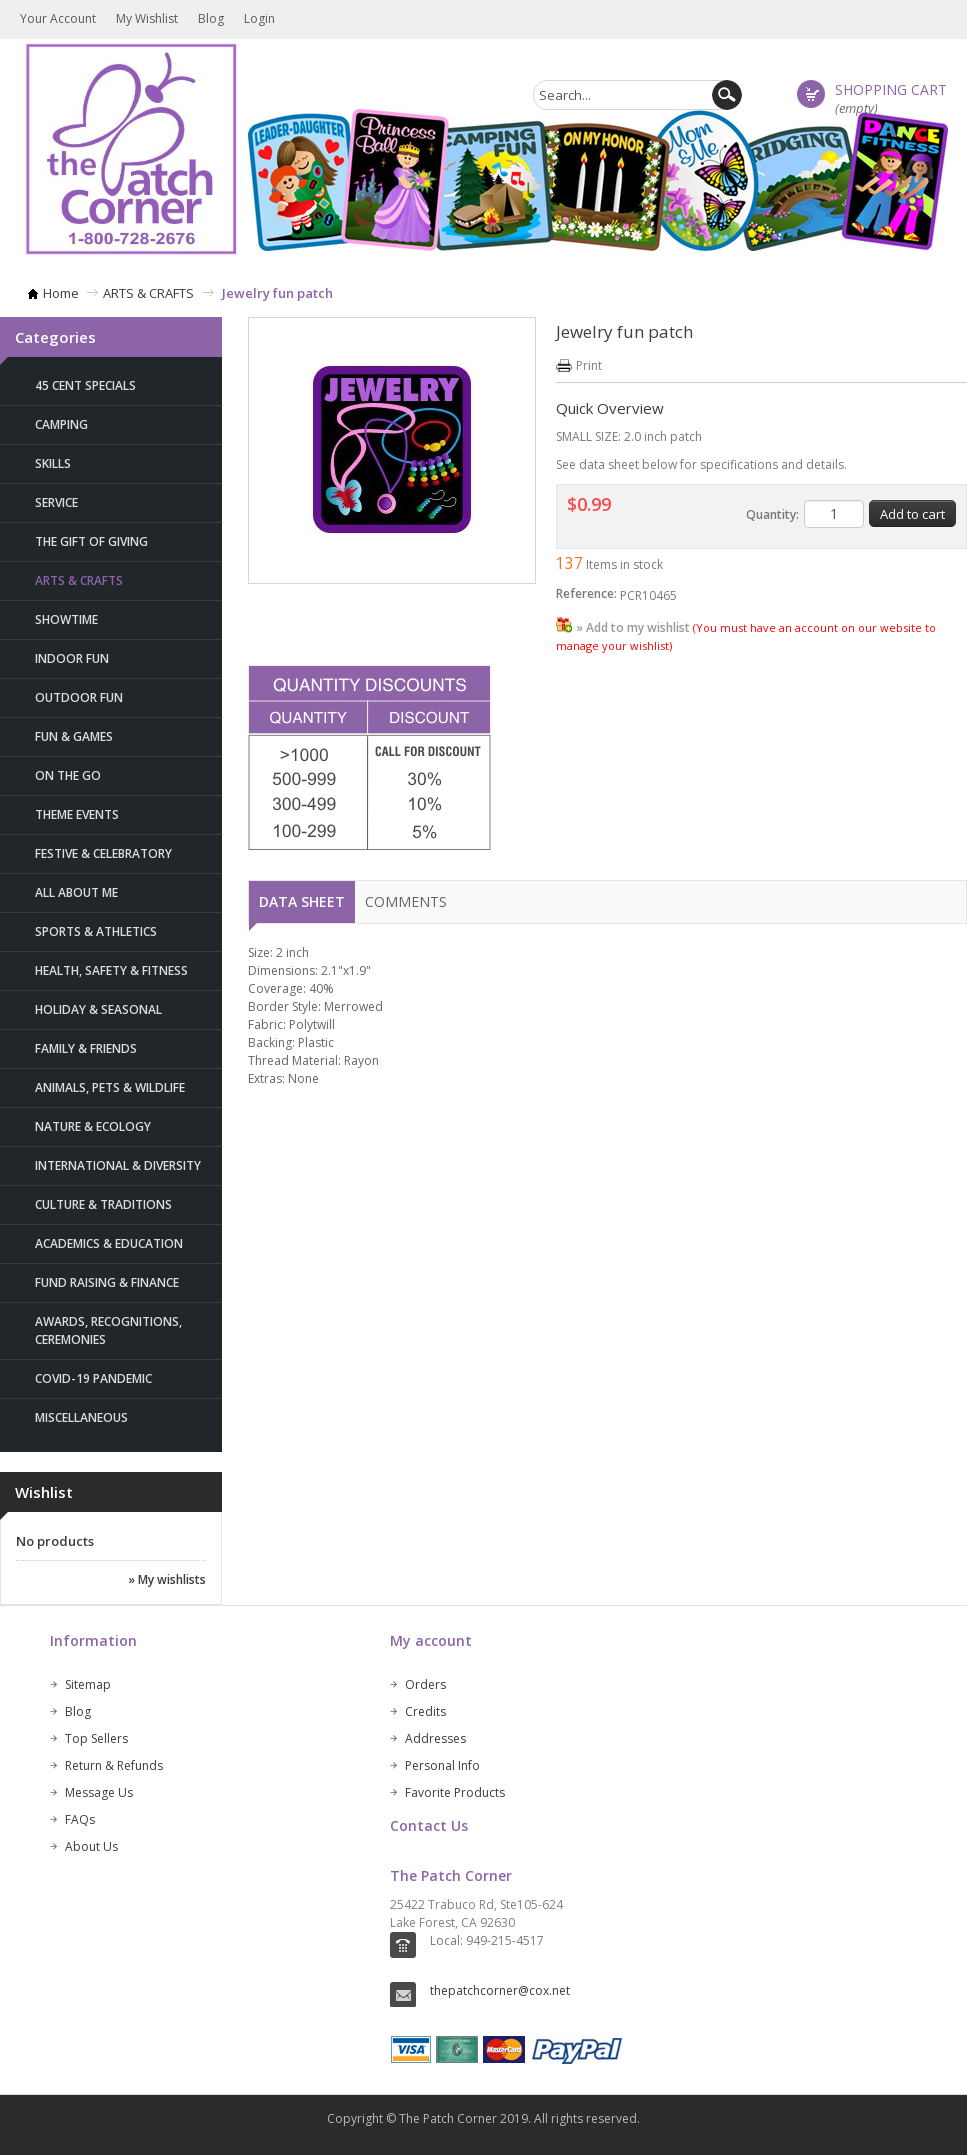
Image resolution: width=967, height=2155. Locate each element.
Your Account (58, 18)
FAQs (80, 1819)
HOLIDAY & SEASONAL (98, 1009)
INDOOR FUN (72, 658)
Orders (425, 1684)
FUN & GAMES (74, 736)
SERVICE (56, 502)
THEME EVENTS (77, 814)
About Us (91, 1846)
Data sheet (302, 901)
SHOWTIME (66, 619)
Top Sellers (96, 1738)
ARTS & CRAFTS (148, 293)
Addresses (435, 1738)
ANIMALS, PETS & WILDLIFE (110, 1087)
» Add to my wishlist (633, 627)
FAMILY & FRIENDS (86, 1048)
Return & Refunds (114, 1765)
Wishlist (44, 1492)
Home (61, 293)
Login (259, 18)
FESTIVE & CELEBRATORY (103, 853)
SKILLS (53, 463)
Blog (211, 18)
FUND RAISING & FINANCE (107, 1282)
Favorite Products (455, 1792)
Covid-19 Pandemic (93, 1378)
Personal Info (442, 1765)
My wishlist (147, 18)
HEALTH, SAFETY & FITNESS (111, 970)
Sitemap (88, 1684)
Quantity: (772, 514)
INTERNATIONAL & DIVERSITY (118, 1165)
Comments (406, 901)
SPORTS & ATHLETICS (96, 931)
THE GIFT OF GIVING (91, 541)
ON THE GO (68, 775)
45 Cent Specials (85, 385)
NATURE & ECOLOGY (93, 1126)
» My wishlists (167, 1579)
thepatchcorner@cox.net (500, 1990)
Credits (425, 1711)
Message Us (99, 1792)
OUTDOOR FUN (79, 697)
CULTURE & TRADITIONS (103, 1204)
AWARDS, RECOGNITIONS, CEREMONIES (108, 1330)
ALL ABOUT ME (76, 892)
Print (589, 365)
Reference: (586, 593)
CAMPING (61, 424)
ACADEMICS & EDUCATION (109, 1243)
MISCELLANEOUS (81, 1417)
